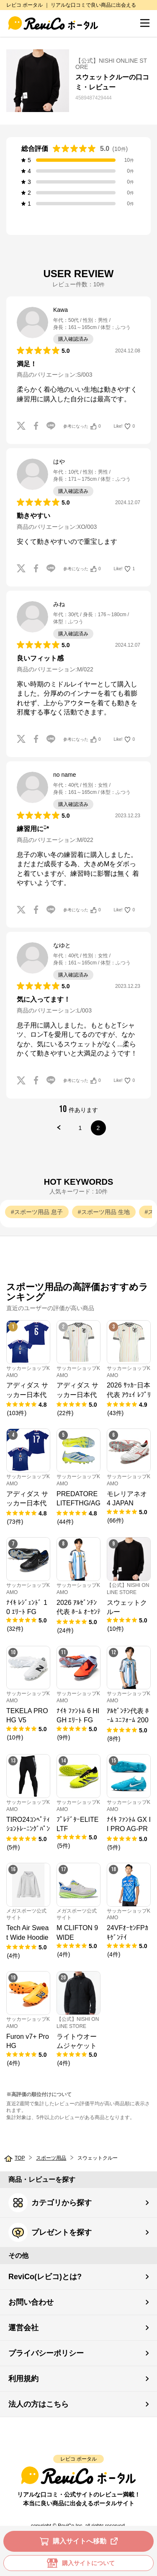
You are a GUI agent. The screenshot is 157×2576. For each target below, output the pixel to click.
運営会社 (23, 2328)
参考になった (81, 426)
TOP (20, 2158)
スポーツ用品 (51, 2158)
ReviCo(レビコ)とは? (45, 2276)
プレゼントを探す (50, 2232)
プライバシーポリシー (46, 2353)
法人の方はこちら (38, 2404)
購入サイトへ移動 (80, 2541)
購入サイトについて (79, 2563)
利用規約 (23, 2379)
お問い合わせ (31, 2302)
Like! (124, 426)
